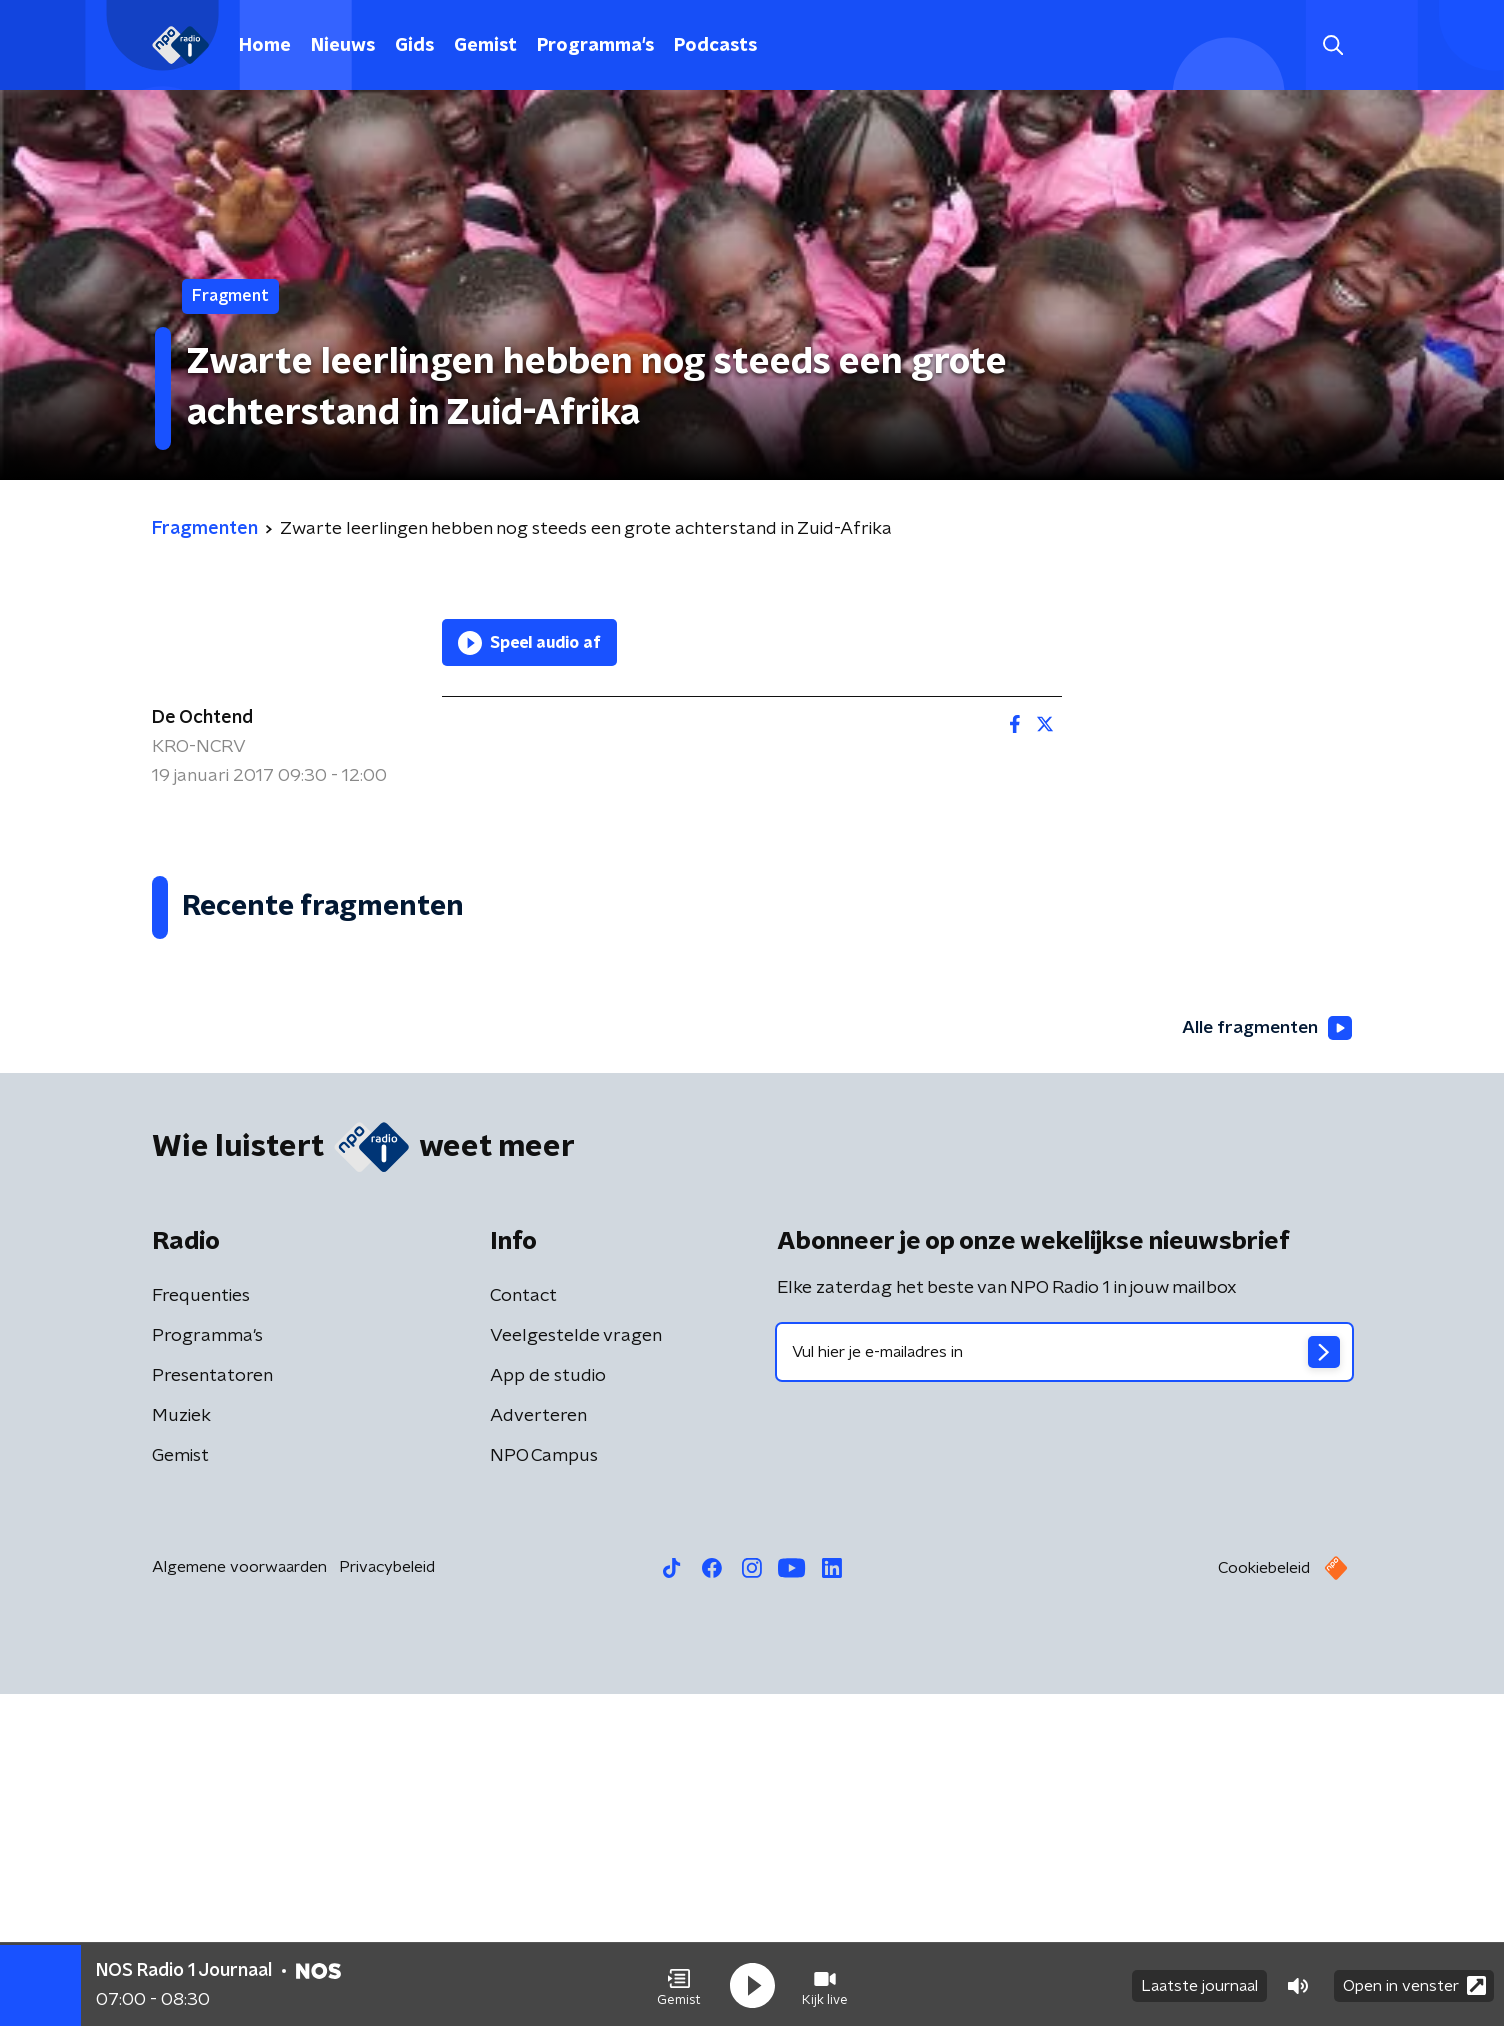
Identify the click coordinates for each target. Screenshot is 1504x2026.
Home (265, 46)
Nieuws (343, 46)
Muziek (181, 1748)
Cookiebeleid (1264, 1900)
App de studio (548, 1708)
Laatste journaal (1199, 1984)
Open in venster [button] (1414, 1983)
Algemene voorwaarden (239, 1899)
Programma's (595, 46)
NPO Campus (544, 1788)
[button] (679, 1984)
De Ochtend (202, 718)
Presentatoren (212, 1708)
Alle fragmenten (1265, 1360)
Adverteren (538, 1748)
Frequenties (201, 1628)
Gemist (485, 46)
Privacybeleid (387, 1899)
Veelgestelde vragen (576, 1668)
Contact (523, 1628)
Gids (414, 46)
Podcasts (715, 46)
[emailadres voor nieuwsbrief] (1064, 1684)
